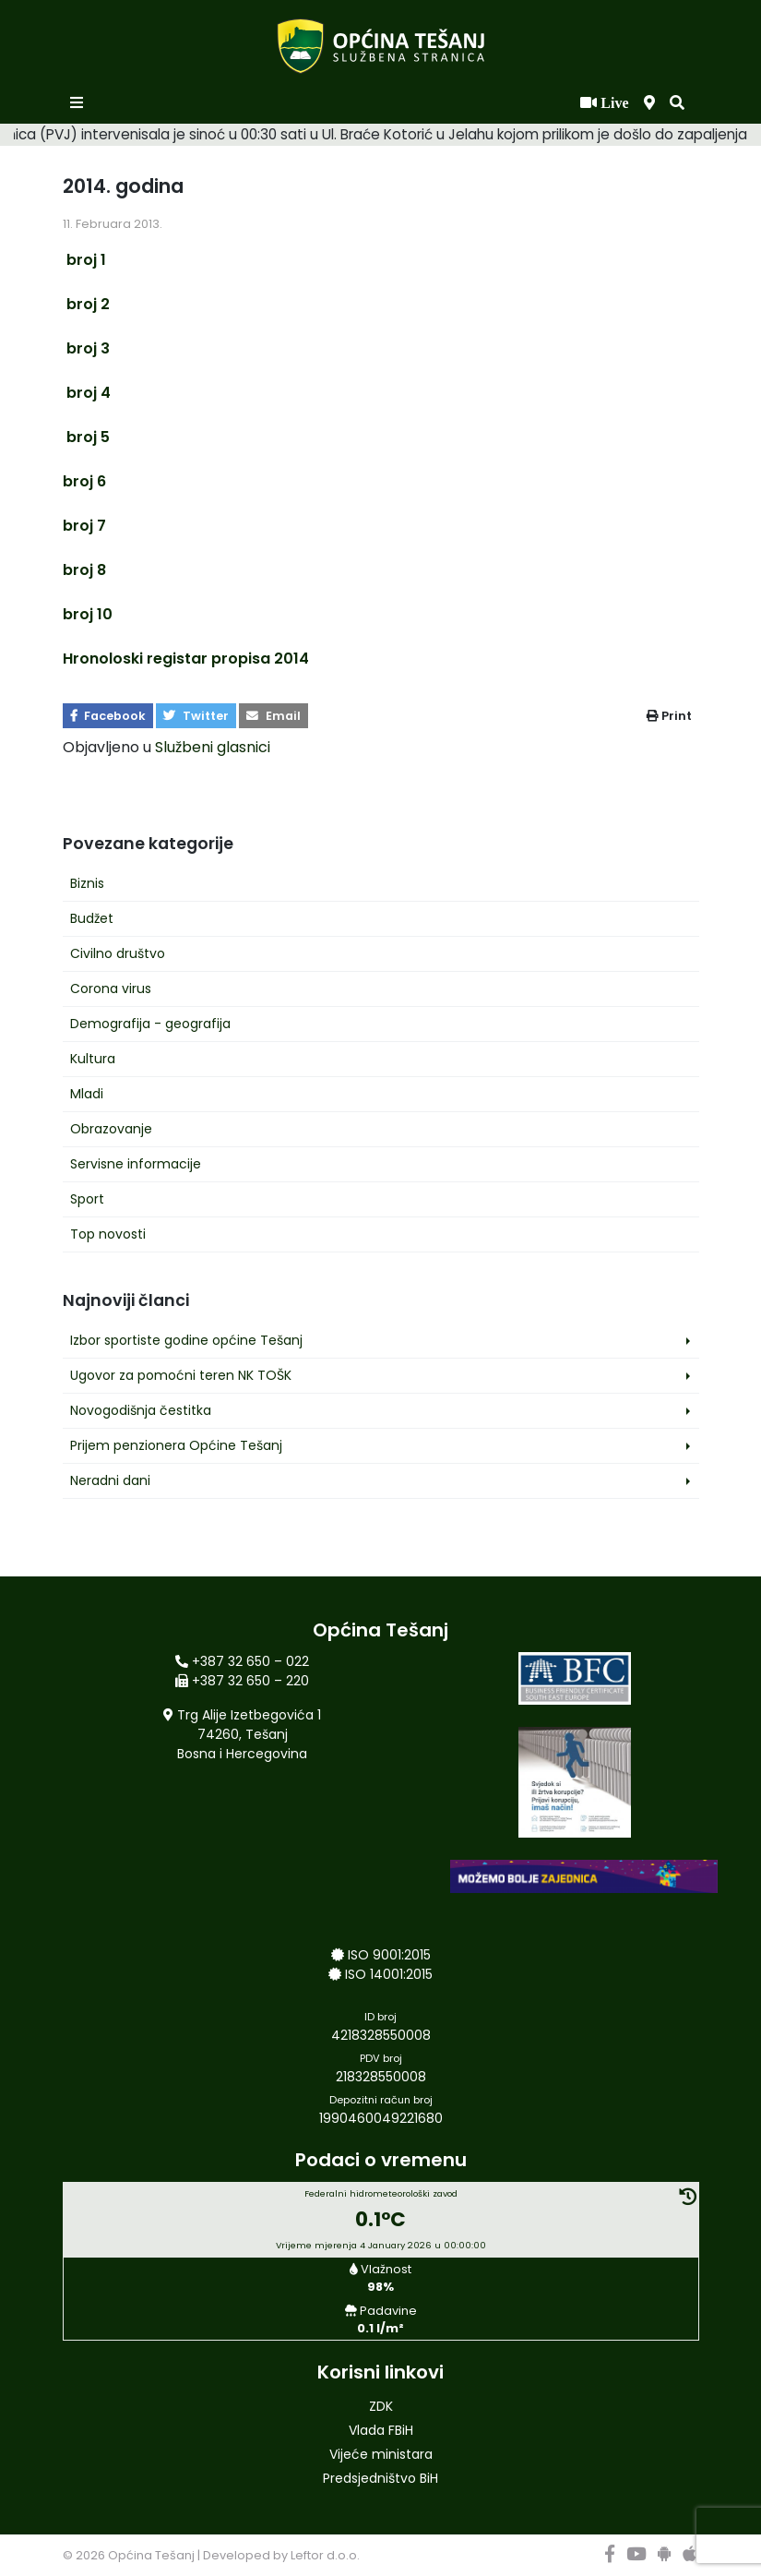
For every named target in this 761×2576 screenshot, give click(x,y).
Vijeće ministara (381, 2454)
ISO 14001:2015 (389, 1974)
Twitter (196, 716)
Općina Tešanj (151, 2555)
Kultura (92, 1058)
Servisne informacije (135, 1164)
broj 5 (86, 437)
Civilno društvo (117, 953)
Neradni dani (110, 1480)
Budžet (91, 918)
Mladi (86, 1093)
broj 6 (84, 481)
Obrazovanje (111, 1129)
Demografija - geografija (150, 1023)
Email (273, 716)
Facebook (108, 716)
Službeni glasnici (212, 747)
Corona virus (110, 988)
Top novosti (108, 1234)
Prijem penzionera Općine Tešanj (176, 1445)
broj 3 (86, 348)
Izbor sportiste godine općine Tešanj (186, 1340)
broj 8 (84, 570)
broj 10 (88, 614)
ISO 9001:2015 (389, 1955)
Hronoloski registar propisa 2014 (186, 658)
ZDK (381, 2406)
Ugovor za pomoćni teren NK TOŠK (180, 1375)
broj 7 (84, 525)
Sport (87, 1199)
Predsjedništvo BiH (380, 2478)
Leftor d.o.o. (325, 2555)
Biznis (87, 883)
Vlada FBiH (381, 2430)
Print (669, 716)
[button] (677, 103)
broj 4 (87, 392)
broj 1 (84, 259)
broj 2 (86, 304)
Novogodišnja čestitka (140, 1410)
